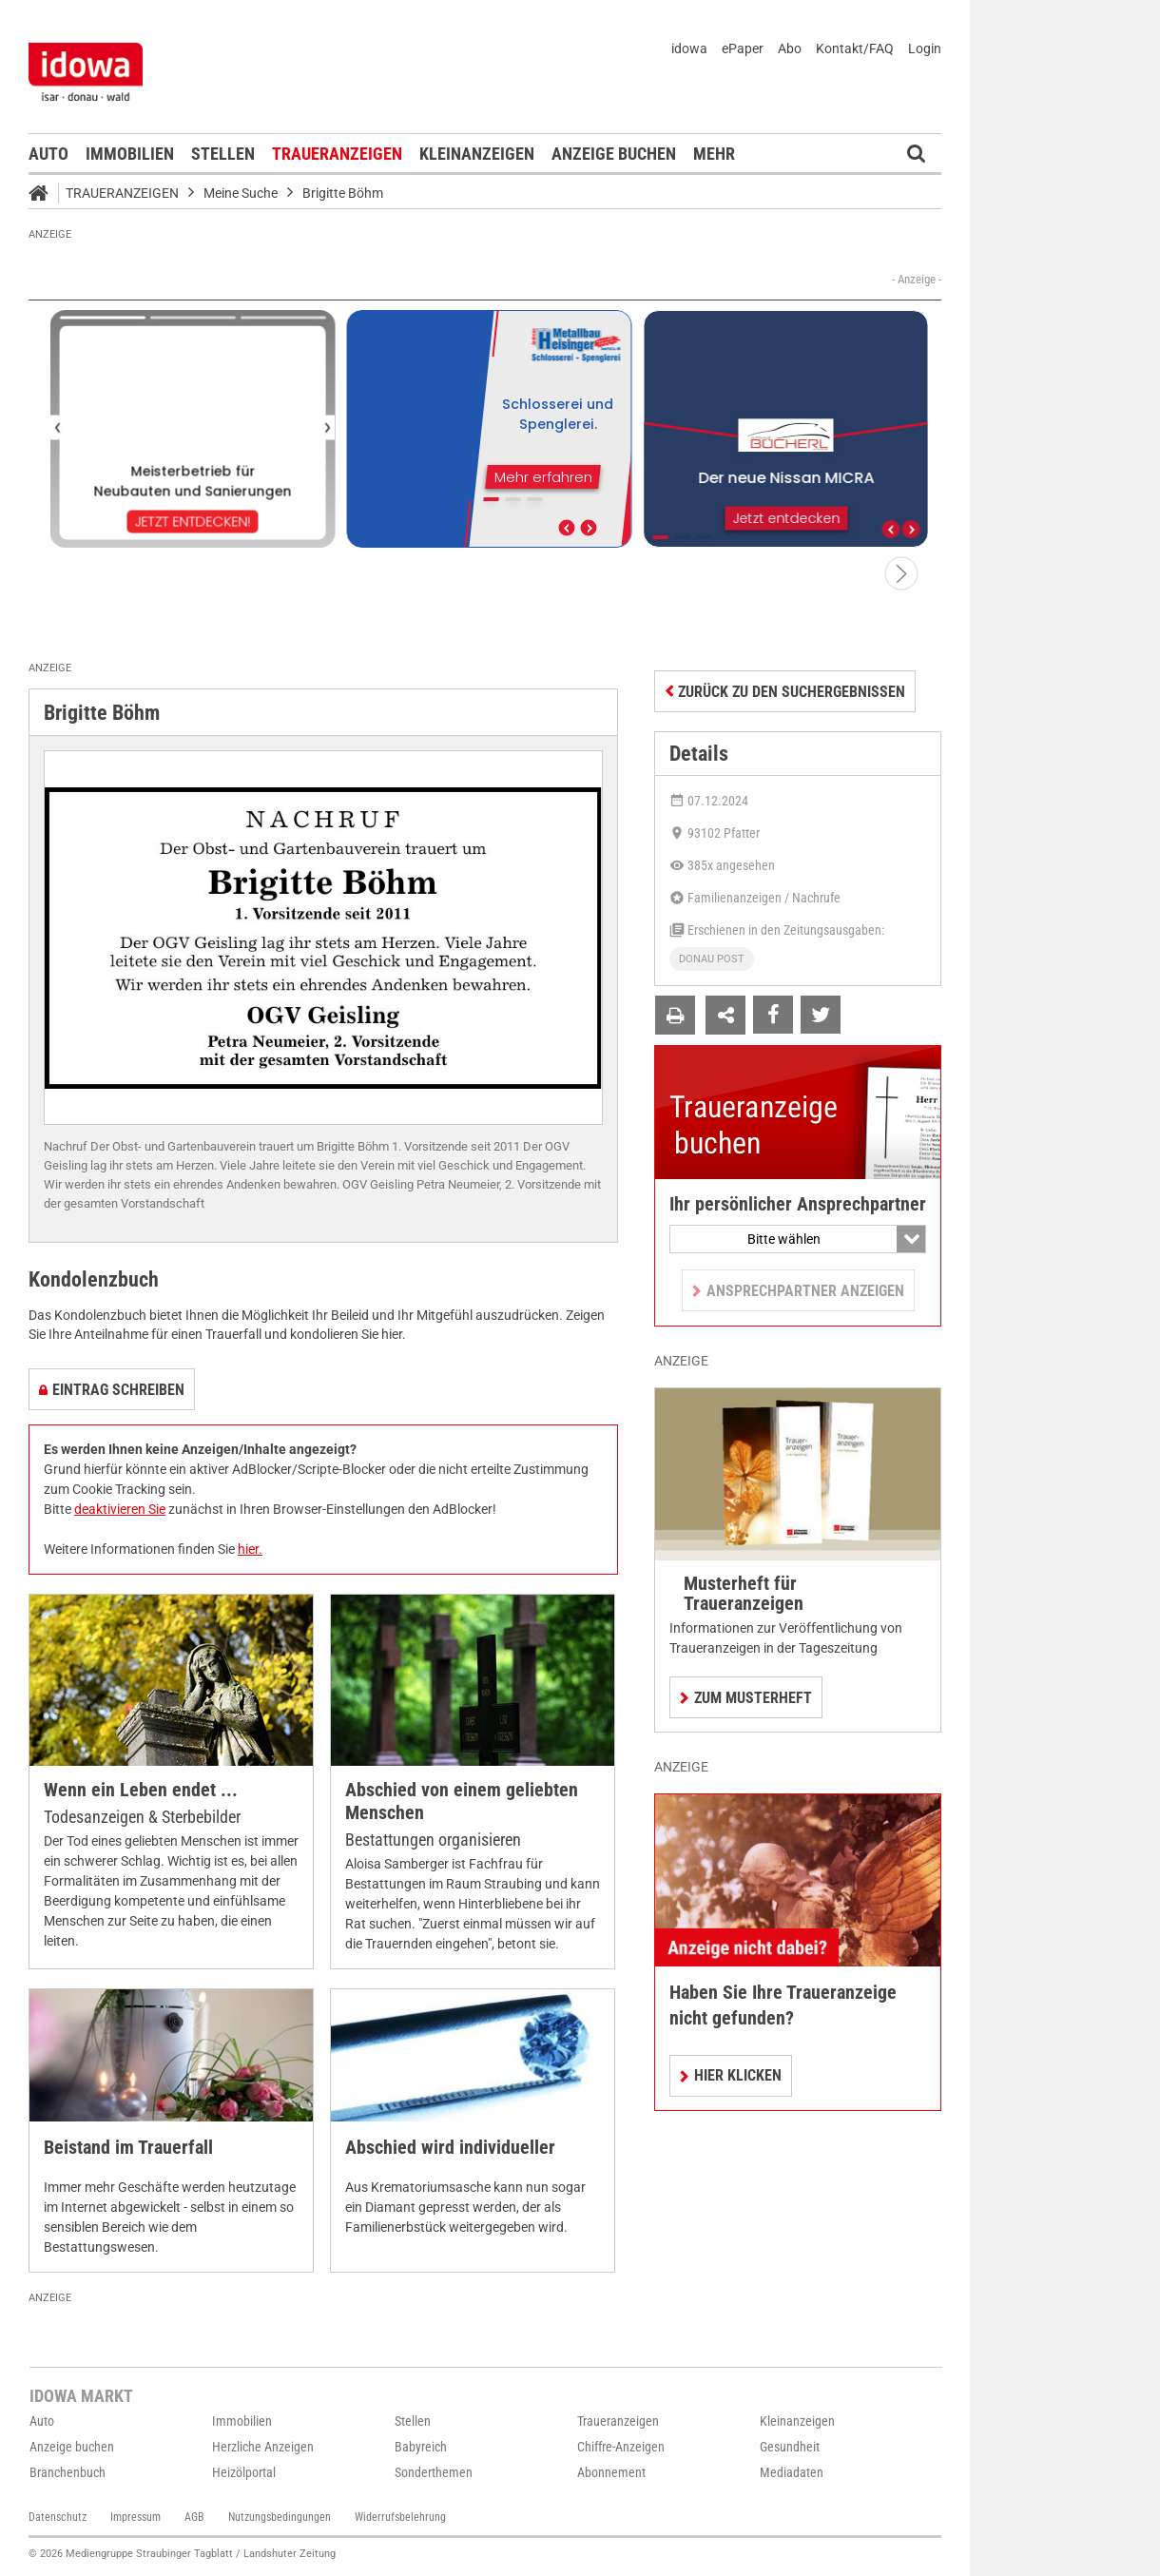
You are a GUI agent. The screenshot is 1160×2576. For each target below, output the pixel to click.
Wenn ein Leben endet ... (141, 1790)
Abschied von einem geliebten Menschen (461, 1801)
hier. (250, 1549)
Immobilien (130, 154)
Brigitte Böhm (342, 193)
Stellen (223, 154)
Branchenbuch (67, 2472)
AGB (194, 2517)
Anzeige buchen (613, 154)
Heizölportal (244, 2472)
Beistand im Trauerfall (128, 2148)
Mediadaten (791, 2472)
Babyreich (421, 2446)
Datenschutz (58, 2517)
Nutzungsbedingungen (279, 2517)
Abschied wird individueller (450, 2148)
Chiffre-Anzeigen (621, 2446)
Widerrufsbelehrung (400, 2517)
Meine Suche (240, 193)
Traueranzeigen (337, 154)
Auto (48, 154)
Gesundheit (790, 2446)
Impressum (135, 2517)
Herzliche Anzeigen (263, 2446)
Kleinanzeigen (476, 154)
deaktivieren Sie (119, 1509)
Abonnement (611, 2472)
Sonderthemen (434, 2472)
